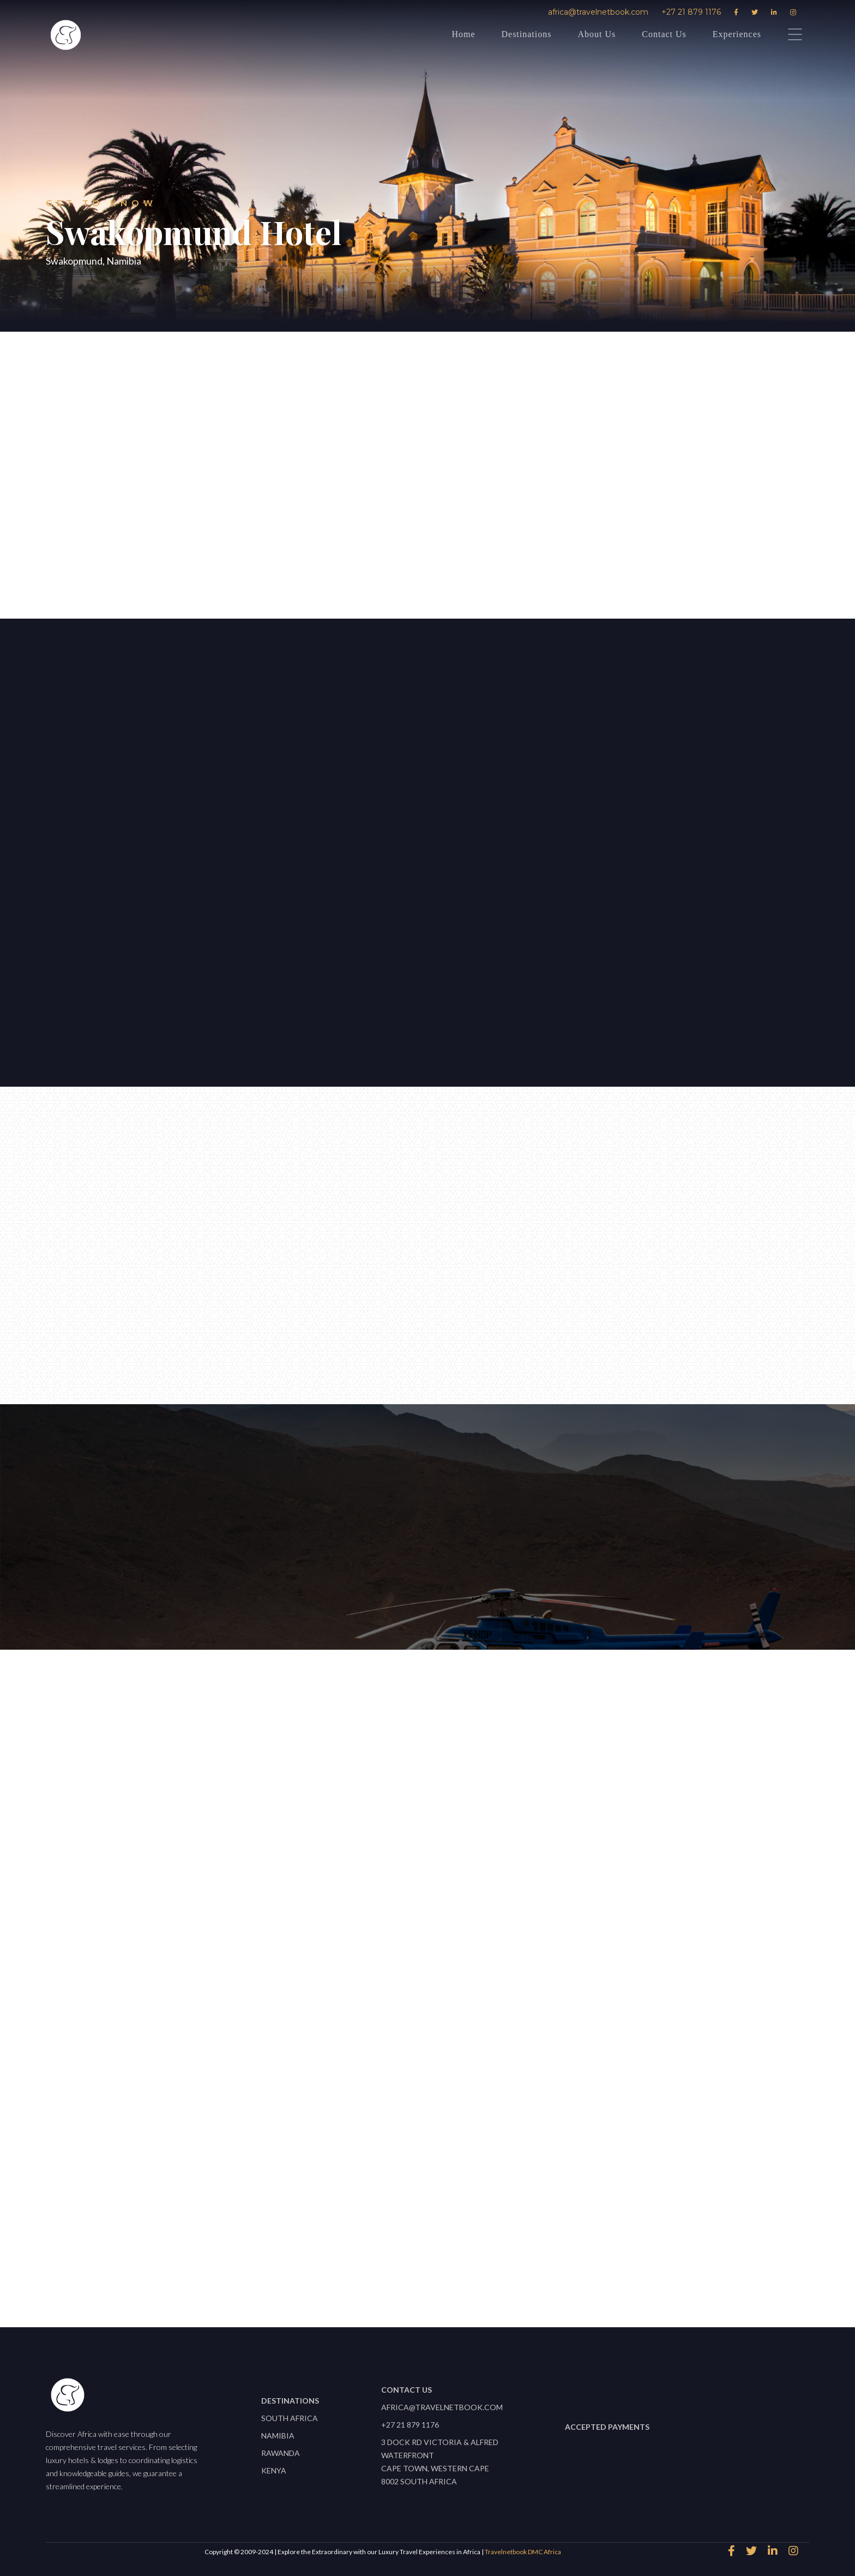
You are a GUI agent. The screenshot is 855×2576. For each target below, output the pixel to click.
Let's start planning (110, 877)
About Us (596, 34)
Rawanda (280, 2453)
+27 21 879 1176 (691, 12)
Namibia (277, 2435)
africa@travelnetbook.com (598, 12)
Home (463, 34)
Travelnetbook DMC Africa (523, 2552)
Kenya (273, 2470)
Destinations (526, 34)
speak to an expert (334, 555)
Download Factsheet (504, 555)
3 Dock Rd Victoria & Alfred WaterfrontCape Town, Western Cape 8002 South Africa (439, 2461)
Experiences (737, 34)
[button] (334, 727)
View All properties (422, 2264)
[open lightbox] (430, 847)
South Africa (289, 2418)
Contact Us (664, 34)
